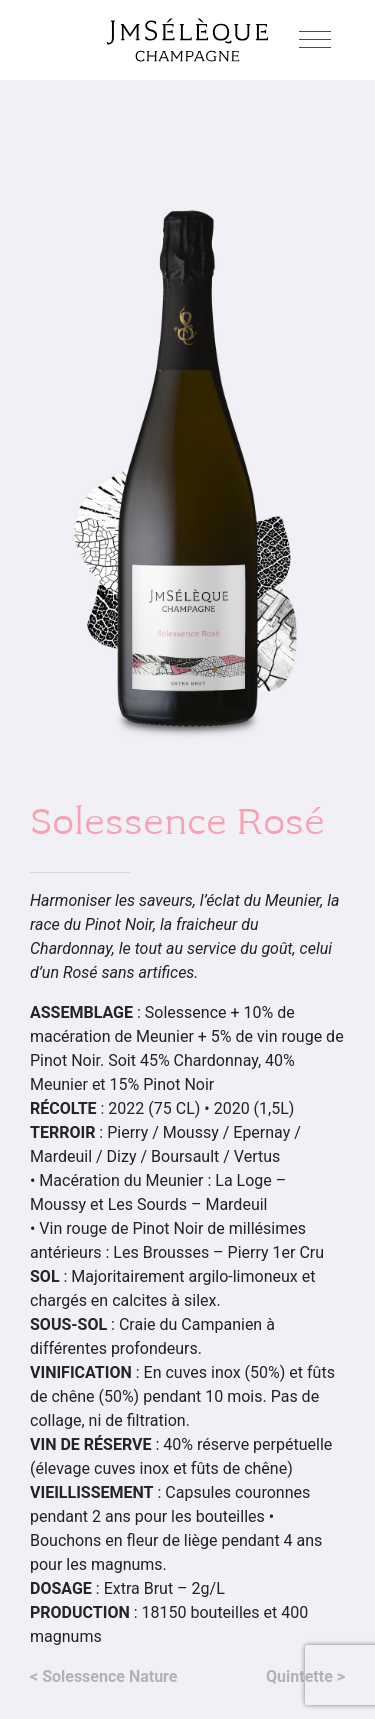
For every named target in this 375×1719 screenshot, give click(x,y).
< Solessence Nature (103, 1676)
